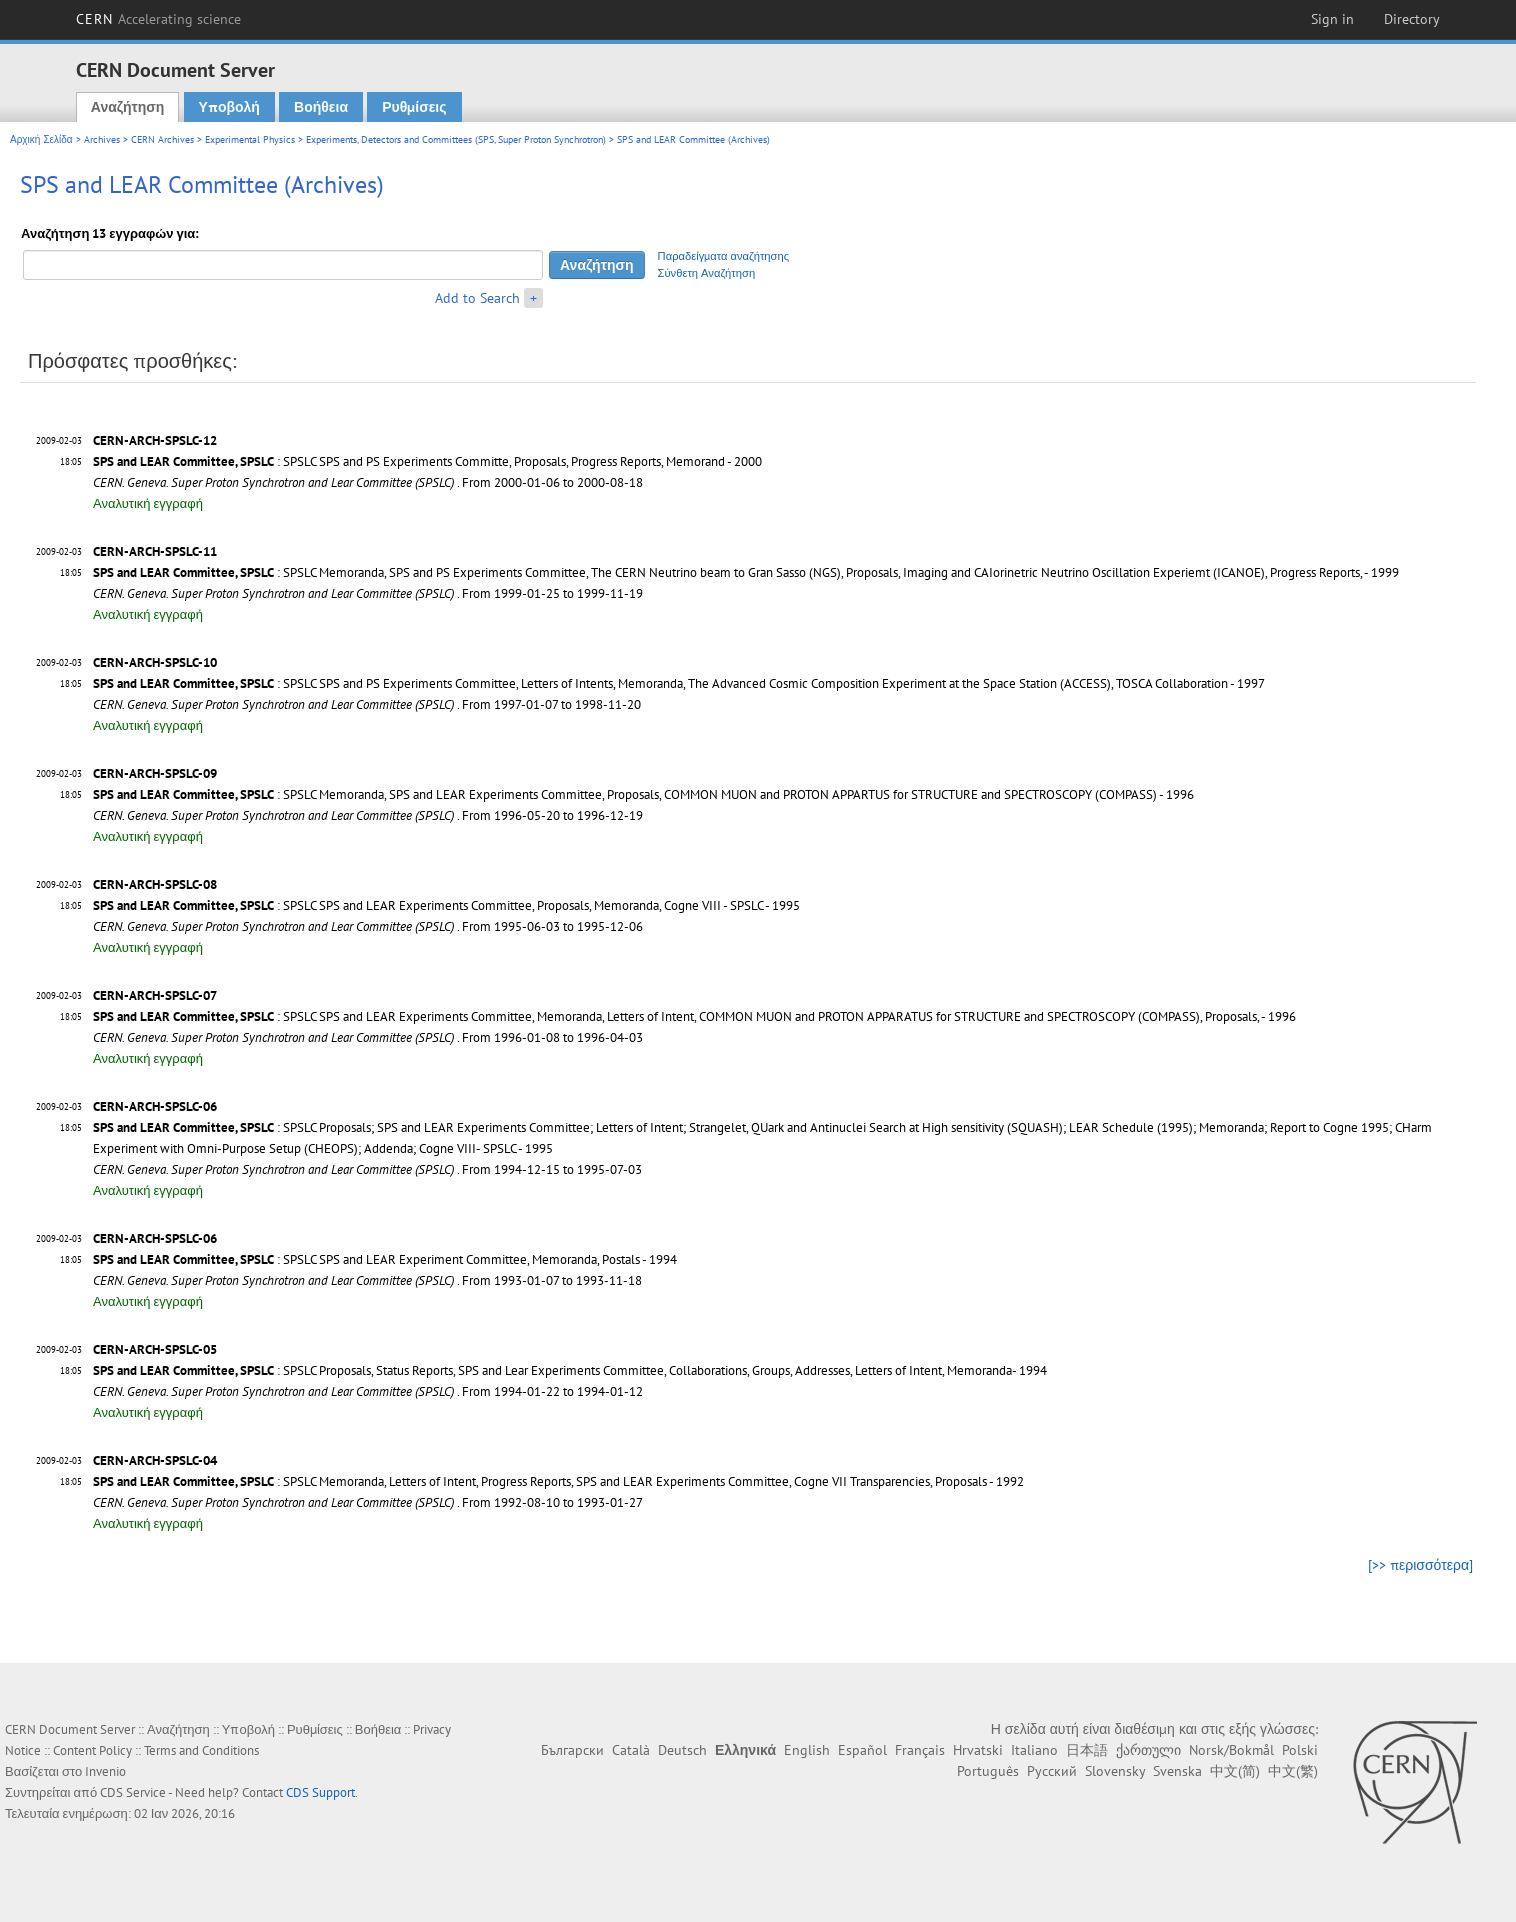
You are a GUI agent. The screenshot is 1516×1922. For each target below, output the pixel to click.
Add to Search (477, 298)
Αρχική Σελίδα (41, 139)
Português (988, 1771)
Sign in (1332, 19)
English (807, 1750)
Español (862, 1750)
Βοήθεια (321, 107)
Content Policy (92, 1750)
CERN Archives (162, 139)
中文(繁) (1293, 1771)
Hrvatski (978, 1750)
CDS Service (133, 1792)
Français (920, 1750)
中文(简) (1235, 1771)
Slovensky (1115, 1771)
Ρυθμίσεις (414, 107)
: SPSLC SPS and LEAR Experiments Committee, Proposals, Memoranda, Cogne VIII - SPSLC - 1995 (446, 905)
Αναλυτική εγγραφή (148, 503)
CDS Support (320, 1792)
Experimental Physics (250, 139)
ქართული (1148, 1750)
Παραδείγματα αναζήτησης (724, 256)
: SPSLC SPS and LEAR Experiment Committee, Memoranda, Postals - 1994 (385, 1259)
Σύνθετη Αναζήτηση (707, 273)
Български (572, 1750)
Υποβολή (229, 107)
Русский (1052, 1771)
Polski (1300, 1750)
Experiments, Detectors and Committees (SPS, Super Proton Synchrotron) (456, 139)
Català (631, 1750)
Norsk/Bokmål (1231, 1750)
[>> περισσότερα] (1420, 1565)
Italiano (1034, 1750)
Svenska (1177, 1771)
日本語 (1087, 1750)
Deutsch (682, 1750)
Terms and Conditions (201, 1750)
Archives (102, 139)
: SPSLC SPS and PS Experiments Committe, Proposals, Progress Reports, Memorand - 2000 (427, 461)
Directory (1412, 19)
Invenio (105, 1771)
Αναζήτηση (128, 107)
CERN (159, 19)
